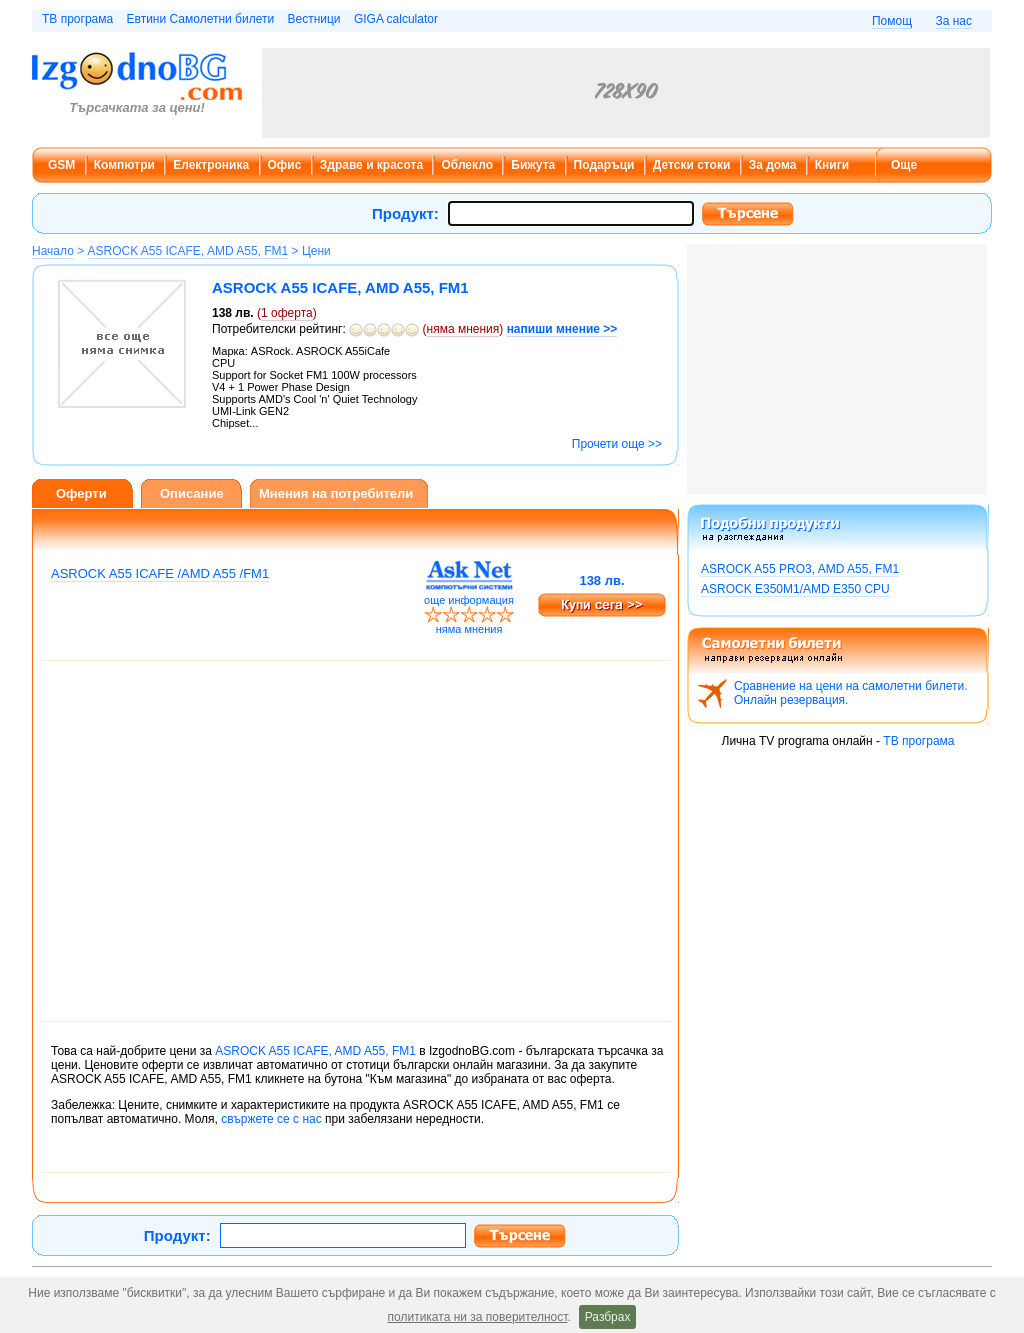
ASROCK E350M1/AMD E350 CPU (795, 589)
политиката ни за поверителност (478, 1317)
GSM (61, 165)
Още (904, 165)
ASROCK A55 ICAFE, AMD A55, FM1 (188, 251)
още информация (469, 600)
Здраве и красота (371, 165)
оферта (287, 313)
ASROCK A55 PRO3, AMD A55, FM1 (800, 569)
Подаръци (604, 165)
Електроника (211, 165)
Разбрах (608, 1317)
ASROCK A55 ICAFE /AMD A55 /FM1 (160, 573)
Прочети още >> (617, 444)
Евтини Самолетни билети (201, 19)
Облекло (467, 165)
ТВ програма (77, 19)
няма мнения (463, 329)
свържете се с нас (271, 1119)
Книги (832, 165)
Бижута (533, 165)
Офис (285, 165)
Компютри (124, 165)
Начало (53, 251)
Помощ (892, 21)
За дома (773, 165)
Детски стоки (691, 165)
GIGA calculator (396, 19)
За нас (953, 21)
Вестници (313, 19)
